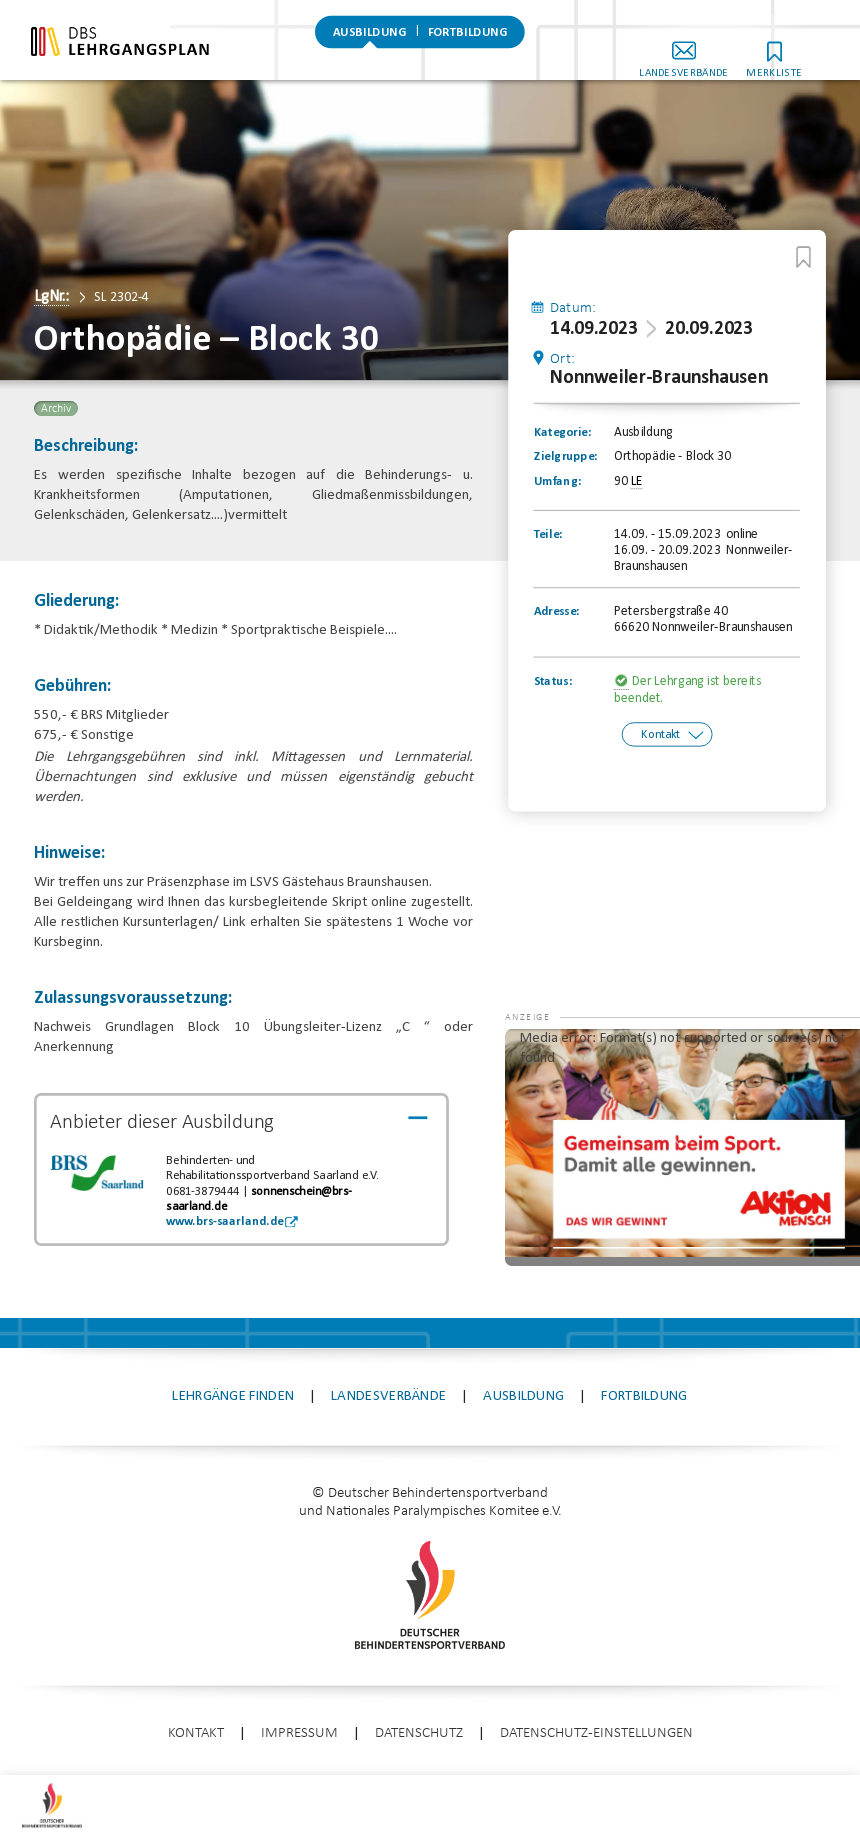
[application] (682, 1147)
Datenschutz (419, 1733)
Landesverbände (711, 58)
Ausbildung (370, 45)
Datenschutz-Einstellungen (596, 1733)
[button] (545, 1059)
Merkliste (802, 58)
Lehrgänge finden (233, 1396)
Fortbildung (468, 45)
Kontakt (660, 735)
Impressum (299, 1733)
